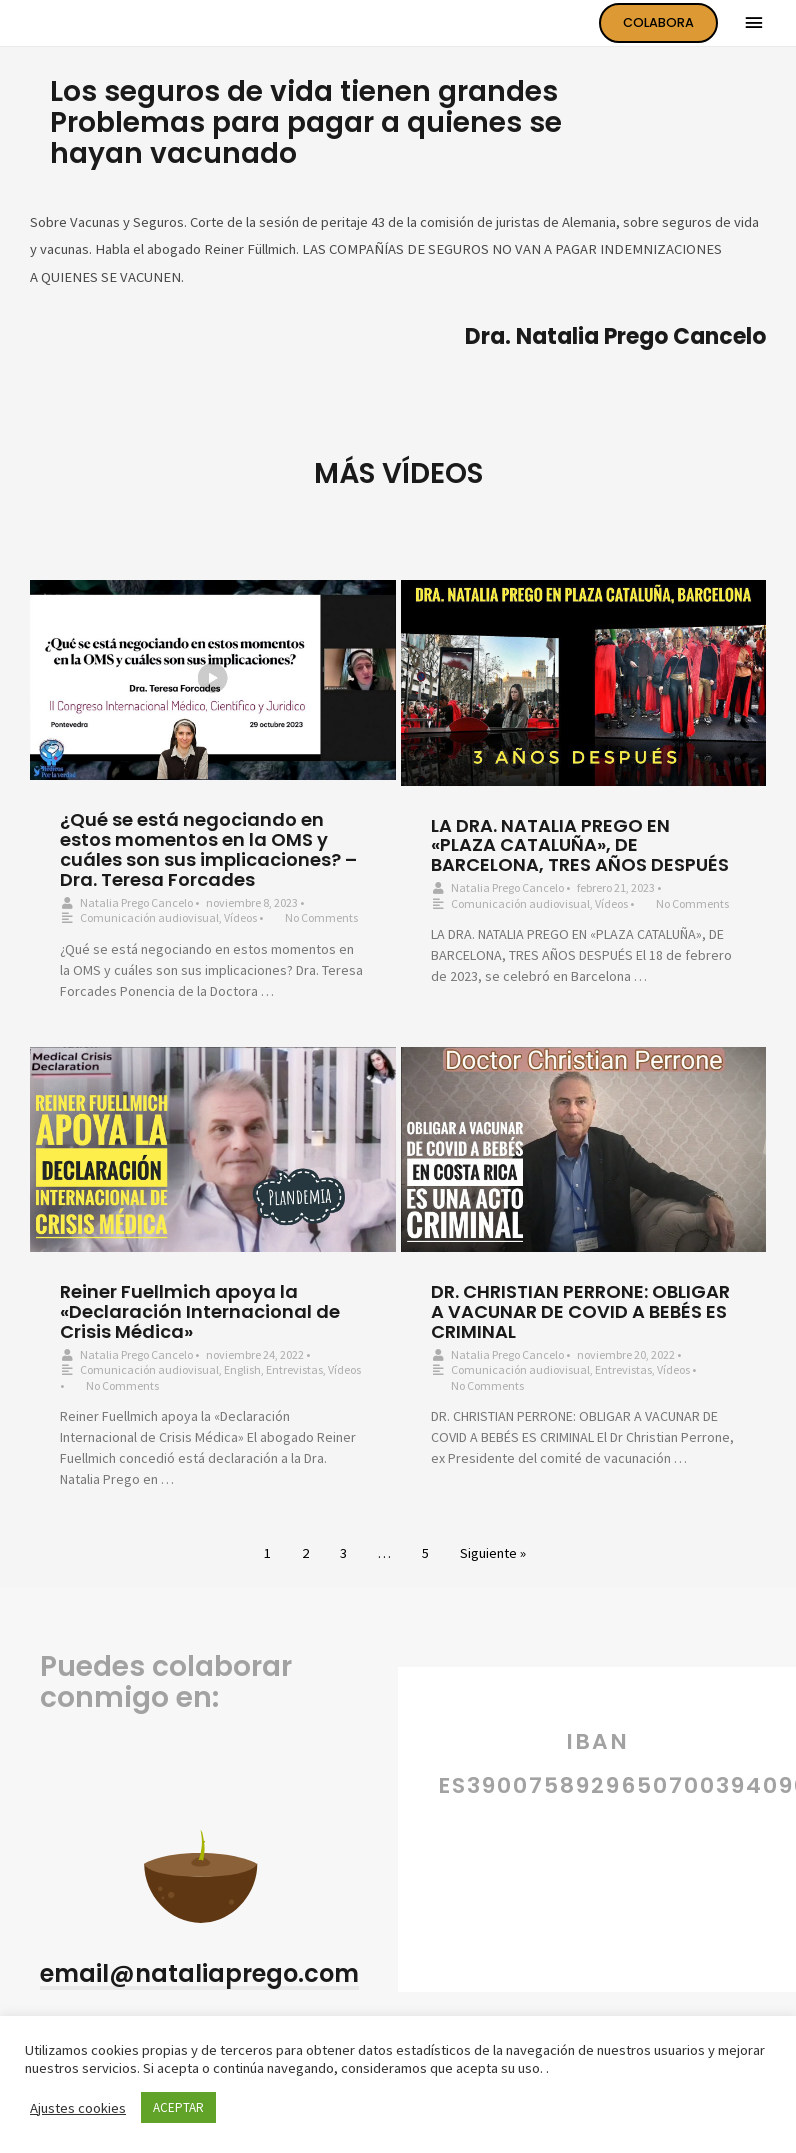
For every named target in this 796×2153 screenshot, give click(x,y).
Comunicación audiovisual (149, 917)
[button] (199, 1976)
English (242, 1369)
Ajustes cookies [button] (78, 2108)
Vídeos (240, 917)
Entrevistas (294, 1369)
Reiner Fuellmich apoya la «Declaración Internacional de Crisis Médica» (200, 1311)
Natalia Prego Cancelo (136, 902)
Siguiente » (493, 1553)
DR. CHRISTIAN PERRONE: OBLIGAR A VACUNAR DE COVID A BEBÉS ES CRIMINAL (580, 1311)
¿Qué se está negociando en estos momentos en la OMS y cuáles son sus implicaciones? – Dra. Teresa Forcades (208, 849)
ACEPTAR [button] (178, 2107)
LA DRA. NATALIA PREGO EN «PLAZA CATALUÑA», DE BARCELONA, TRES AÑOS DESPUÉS (580, 845)
